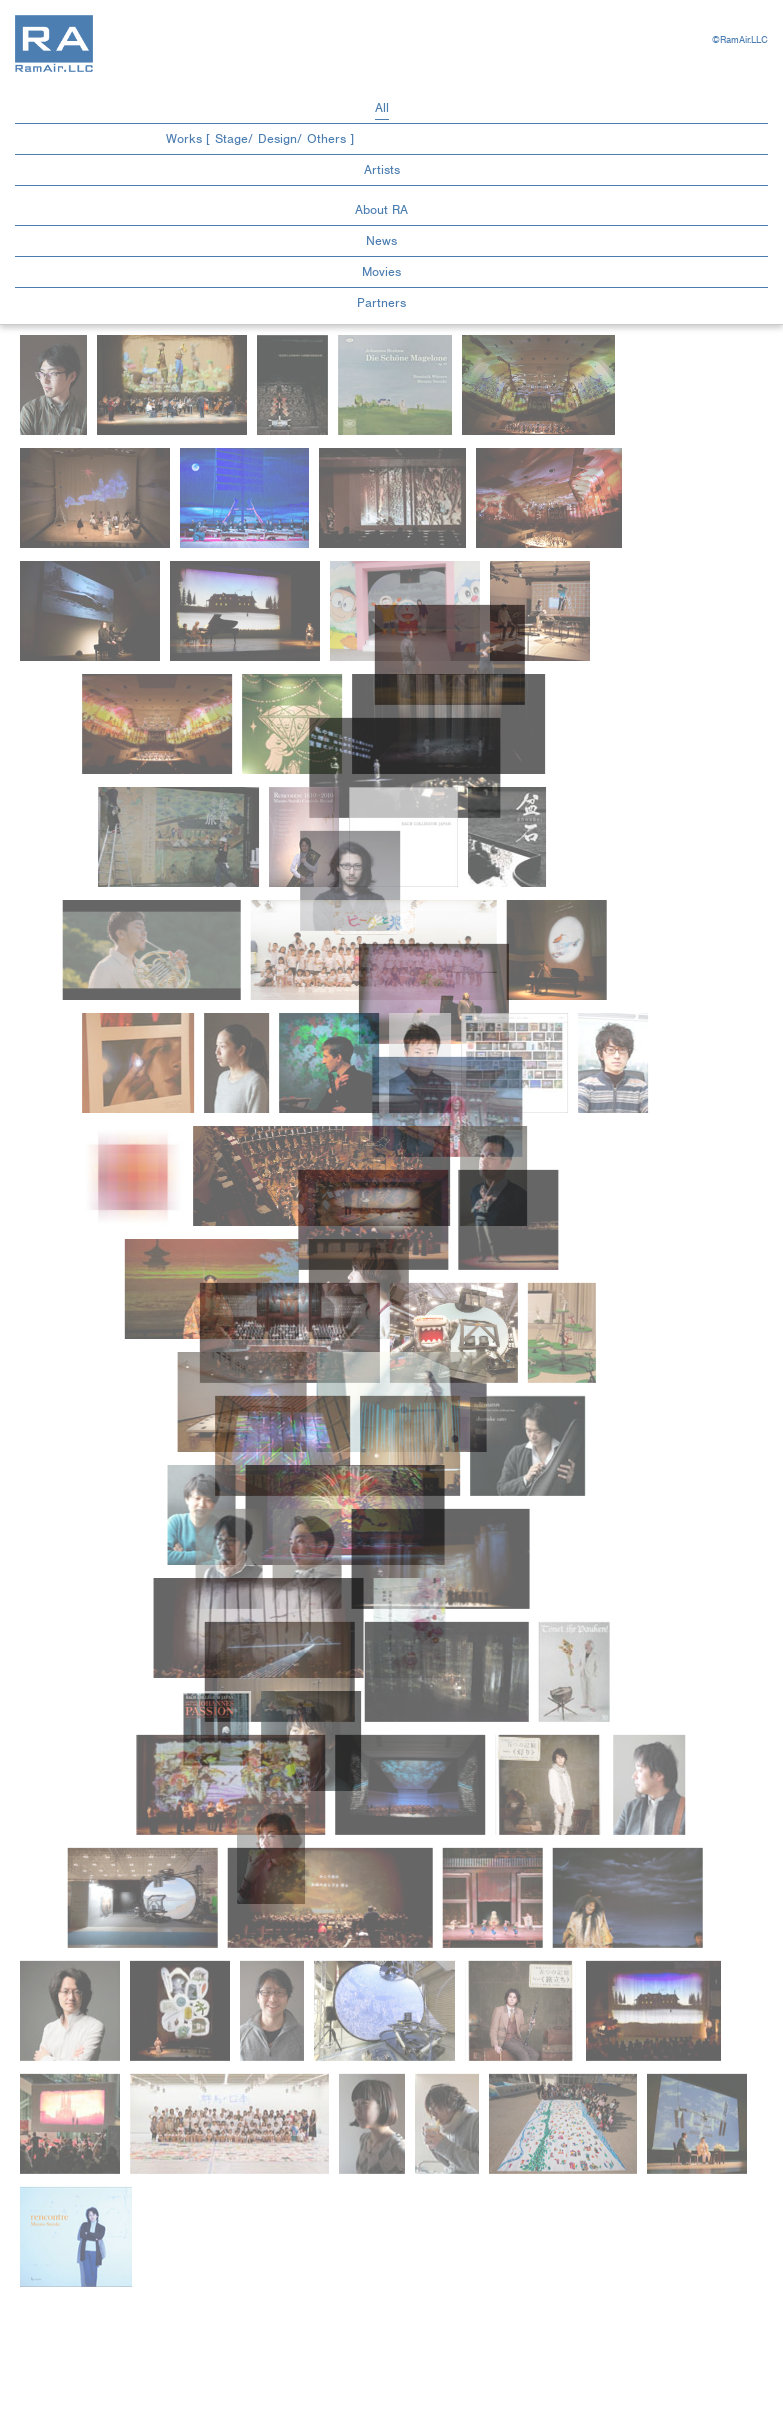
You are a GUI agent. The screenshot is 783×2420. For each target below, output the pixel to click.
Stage (231, 138)
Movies (381, 271)
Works (186, 138)
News (381, 240)
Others (326, 138)
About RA (381, 209)
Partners (381, 302)
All (382, 107)
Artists (382, 169)
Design (277, 138)
